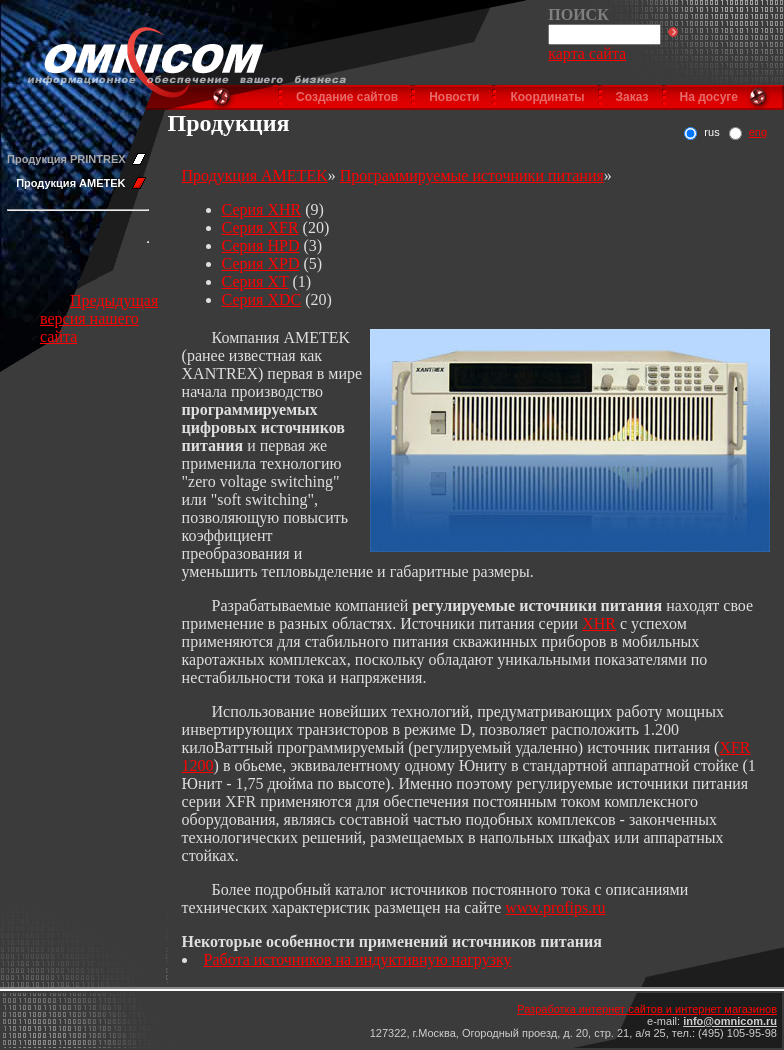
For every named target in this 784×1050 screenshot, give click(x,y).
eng (758, 132)
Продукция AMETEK (70, 183)
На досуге (709, 97)
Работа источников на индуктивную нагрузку (358, 959)
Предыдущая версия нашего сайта (99, 318)
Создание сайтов (347, 97)
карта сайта (587, 53)
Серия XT (255, 281)
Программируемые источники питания (472, 175)
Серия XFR (260, 227)
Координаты (547, 97)
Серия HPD (261, 245)
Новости (454, 97)
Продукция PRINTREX (66, 159)
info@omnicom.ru (730, 1021)
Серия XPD (261, 263)
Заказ (632, 97)
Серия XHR (262, 209)
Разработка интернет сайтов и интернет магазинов (647, 1009)
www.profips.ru (555, 907)
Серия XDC (262, 299)
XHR (599, 623)
